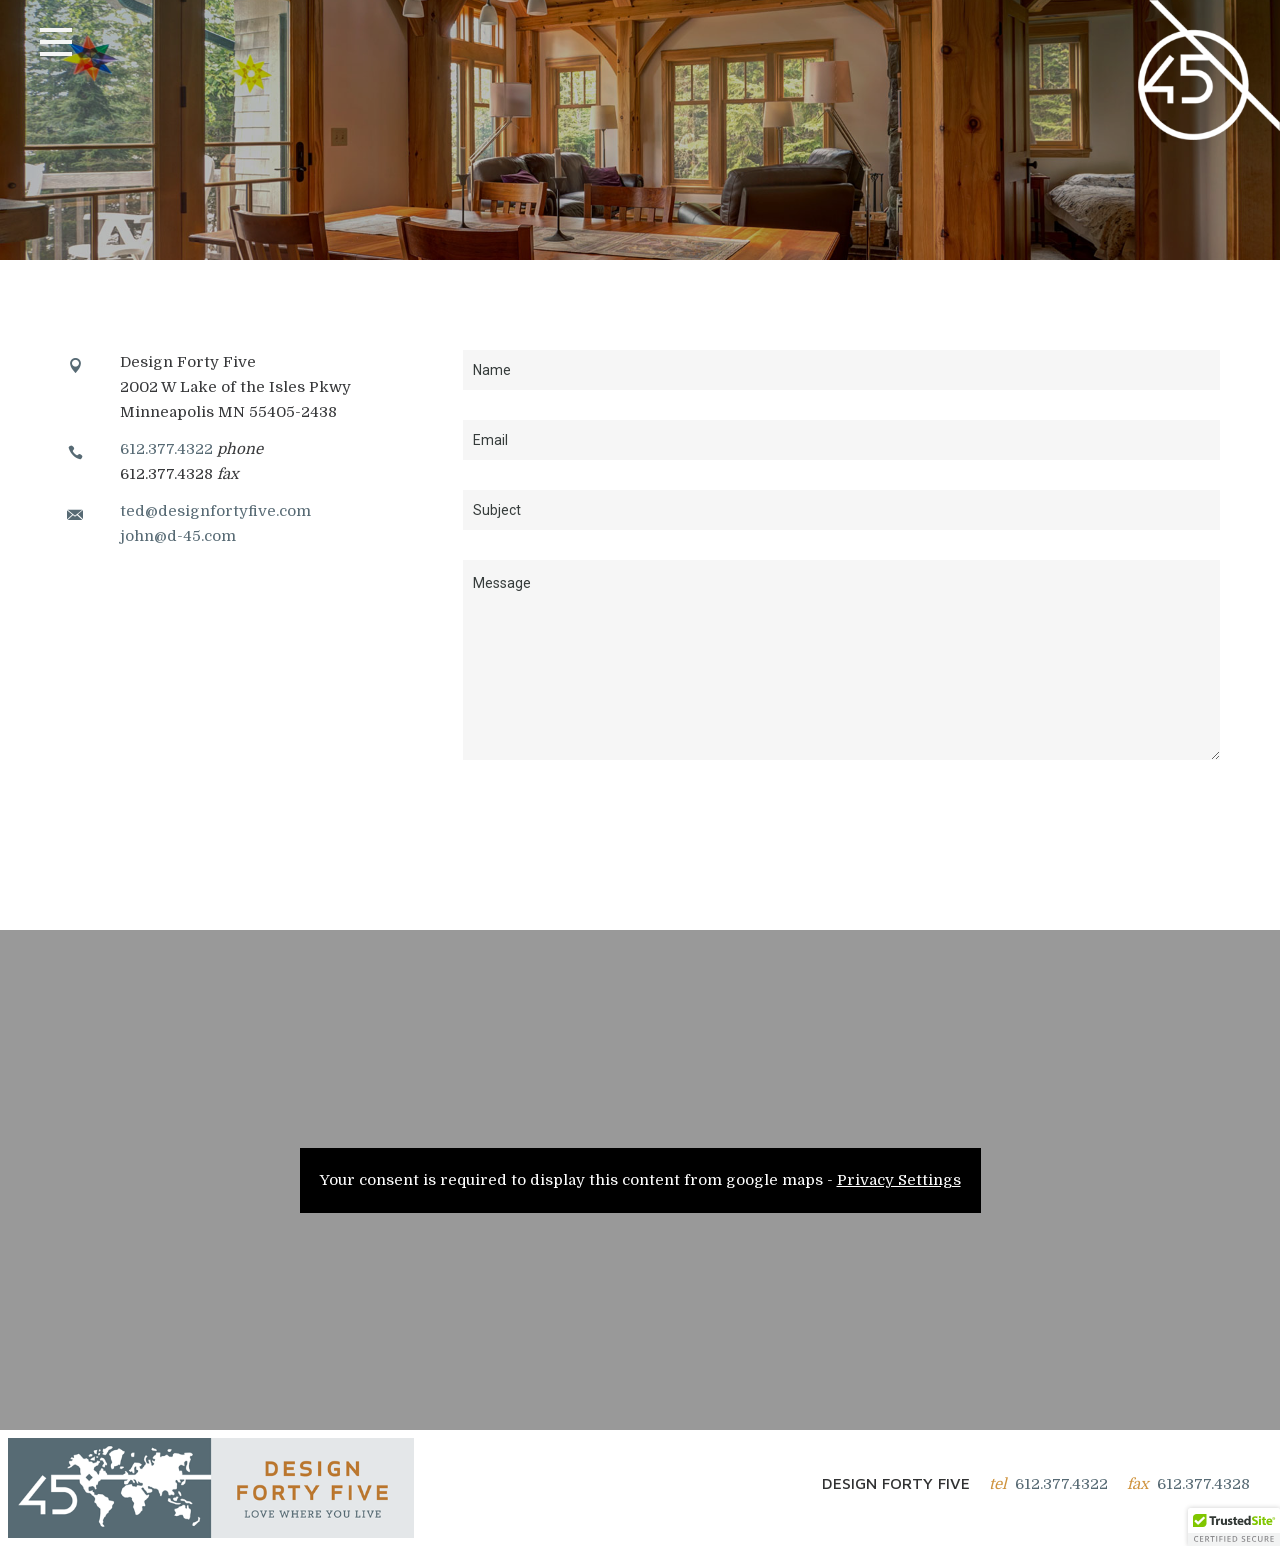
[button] (1234, 1527)
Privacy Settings (899, 1180)
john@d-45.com (178, 536)
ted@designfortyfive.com (215, 511)
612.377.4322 (166, 449)
